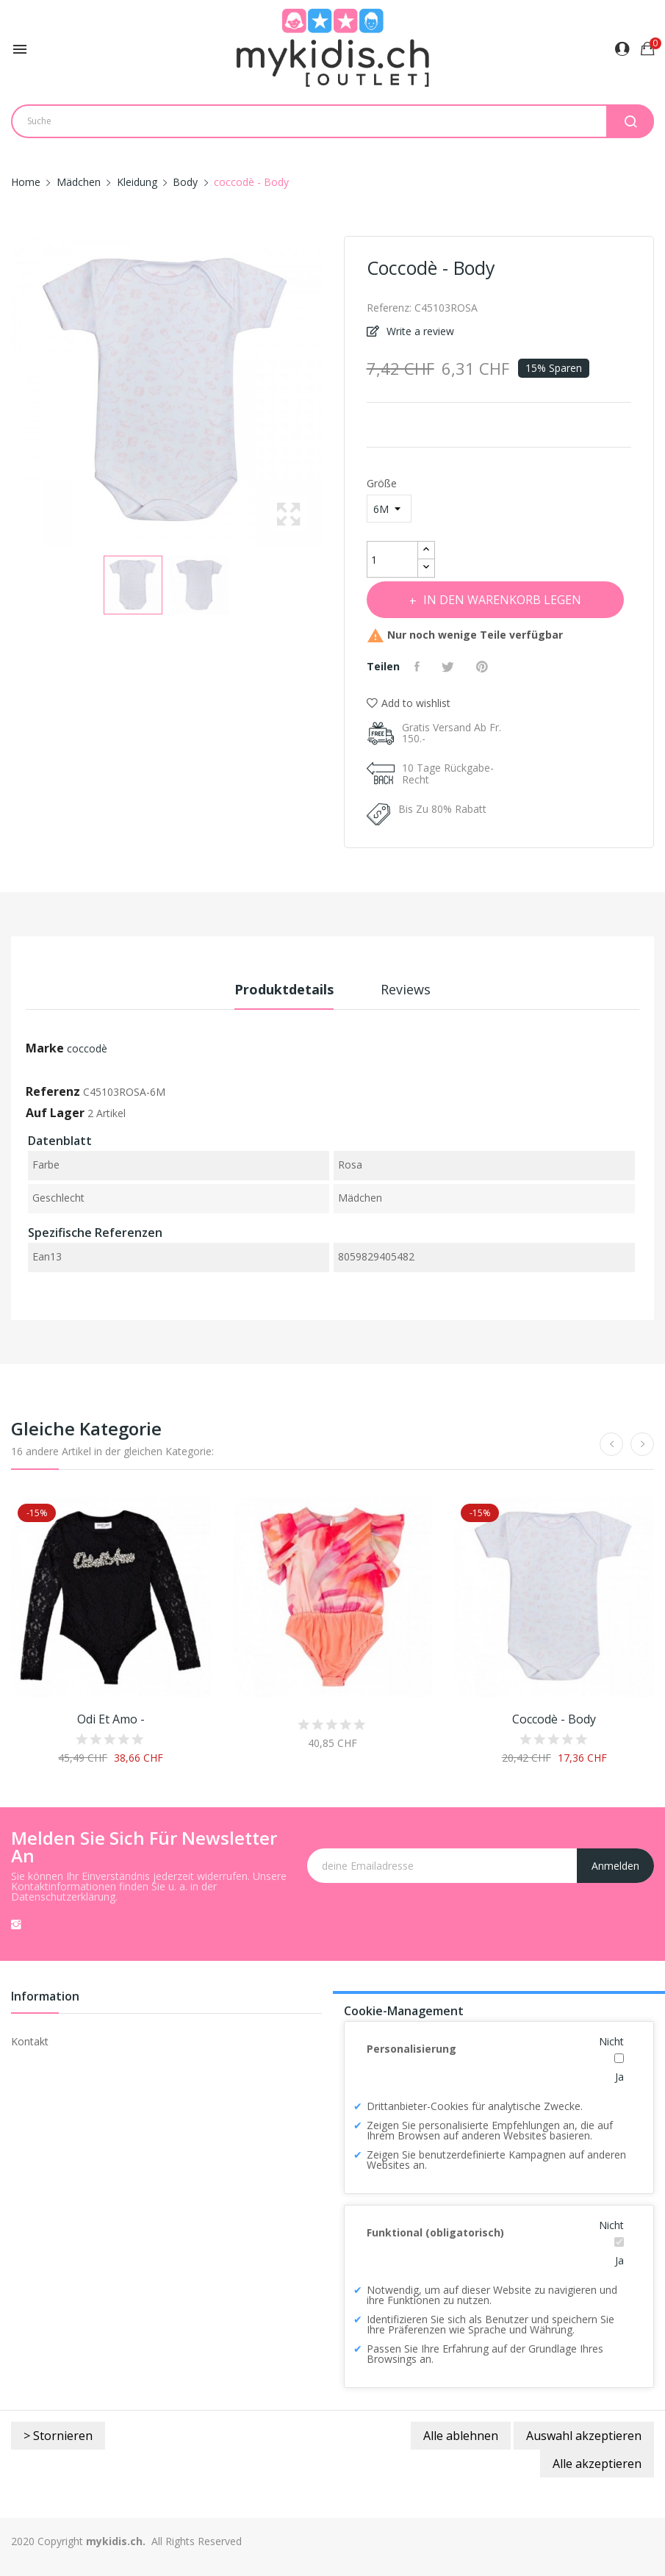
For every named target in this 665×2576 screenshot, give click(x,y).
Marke (45, 1048)
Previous (7, 391)
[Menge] (392, 559)
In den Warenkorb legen (502, 600)
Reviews (406, 989)
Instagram (16, 1924)
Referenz (53, 1091)
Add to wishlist (408, 703)
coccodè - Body (554, 1719)
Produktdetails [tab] (284, 989)
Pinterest (484, 667)
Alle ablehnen (460, 2436)
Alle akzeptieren (597, 2463)
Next (325, 391)
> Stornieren (58, 2436)
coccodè (87, 1048)
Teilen (419, 667)
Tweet (449, 667)
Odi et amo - (111, 1719)
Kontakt (29, 2041)
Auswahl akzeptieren (583, 2436)
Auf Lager (55, 1113)
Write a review (419, 331)
